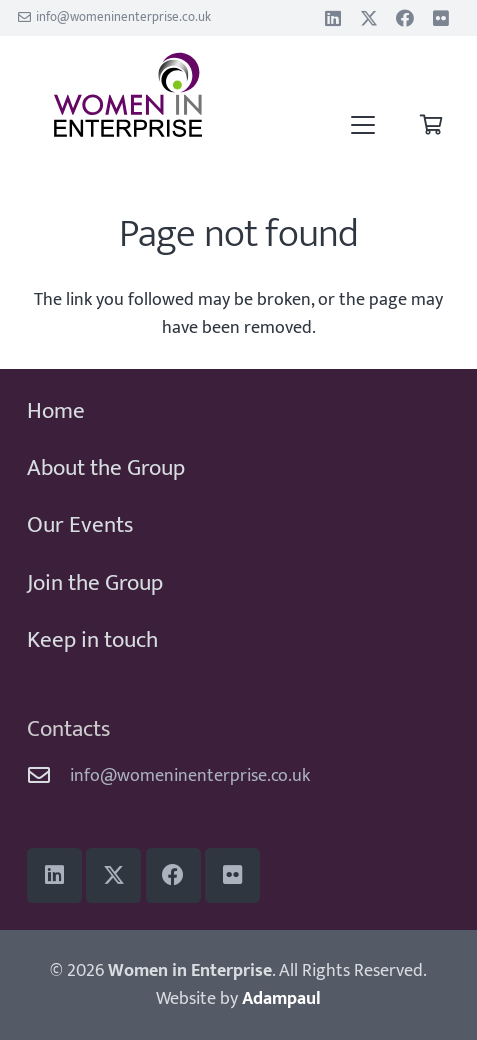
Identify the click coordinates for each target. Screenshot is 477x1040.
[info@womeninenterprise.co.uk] (48, 776)
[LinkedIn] (333, 18)
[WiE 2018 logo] (128, 95)
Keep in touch (92, 640)
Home (56, 411)
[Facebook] (405, 18)
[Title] (369, 18)
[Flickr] (441, 18)
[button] (363, 125)
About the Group (106, 468)
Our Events (80, 525)
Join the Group (95, 583)
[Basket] (431, 125)
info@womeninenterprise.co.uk (190, 776)
